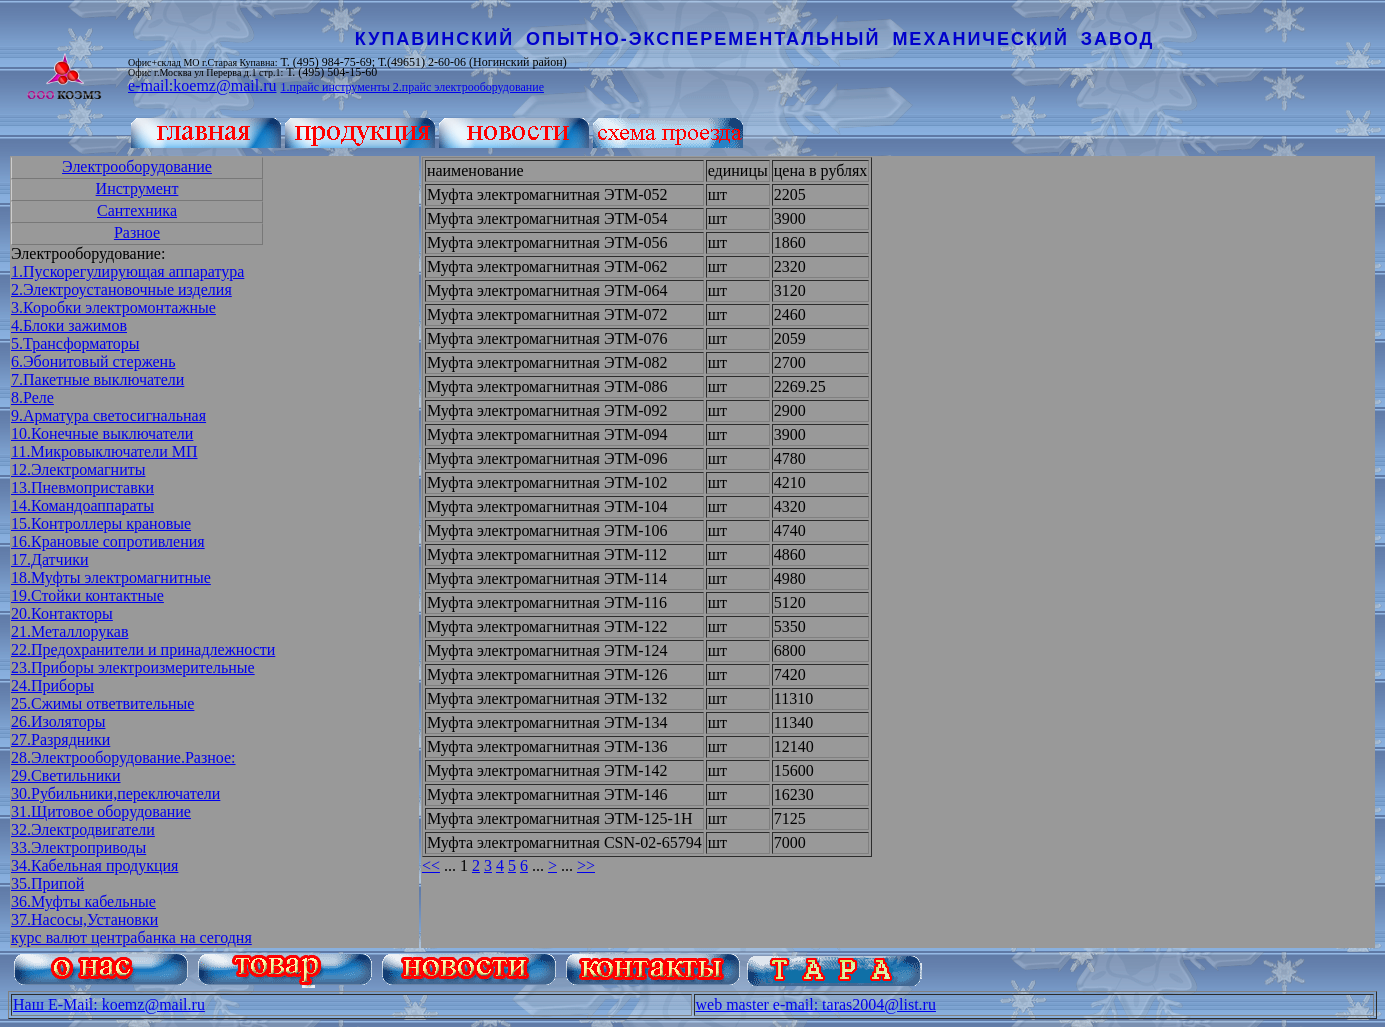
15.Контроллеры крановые (101, 523)
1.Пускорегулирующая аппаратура (127, 271)
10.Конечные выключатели (102, 433)
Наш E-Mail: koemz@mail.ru (109, 1004)
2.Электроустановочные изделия (121, 289)
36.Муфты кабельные (83, 901)
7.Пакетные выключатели (97, 379)
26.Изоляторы (58, 721)
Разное (137, 232)
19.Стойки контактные (87, 595)
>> (586, 865)
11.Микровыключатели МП (104, 451)
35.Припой (47, 883)
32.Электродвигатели (83, 829)
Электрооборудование (137, 166)
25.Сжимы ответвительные (102, 703)
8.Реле (32, 397)
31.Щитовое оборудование (101, 811)
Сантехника (137, 210)
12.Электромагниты (78, 469)
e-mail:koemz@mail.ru (202, 85)
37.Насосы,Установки (84, 919)
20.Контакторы (62, 613)
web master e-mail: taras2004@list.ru (816, 1004)
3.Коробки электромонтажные (113, 307)
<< (431, 865)
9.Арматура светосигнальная (108, 415)
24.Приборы (52, 685)
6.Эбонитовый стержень (93, 361)
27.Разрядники (60, 739)
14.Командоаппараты (82, 505)
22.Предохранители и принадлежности (143, 649)
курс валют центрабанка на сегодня (131, 937)
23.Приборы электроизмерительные (133, 667)
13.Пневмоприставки (82, 487)
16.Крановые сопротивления (108, 541)
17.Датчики (50, 559)
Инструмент (137, 188)
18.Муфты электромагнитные (111, 577)
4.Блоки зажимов (69, 325)
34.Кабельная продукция (94, 865)
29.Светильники (66, 775)
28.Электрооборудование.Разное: (123, 757)
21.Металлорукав (70, 631)
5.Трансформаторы (75, 343)
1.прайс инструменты (336, 87)
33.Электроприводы (78, 847)
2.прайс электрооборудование (468, 87)
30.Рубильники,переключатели (115, 793)
